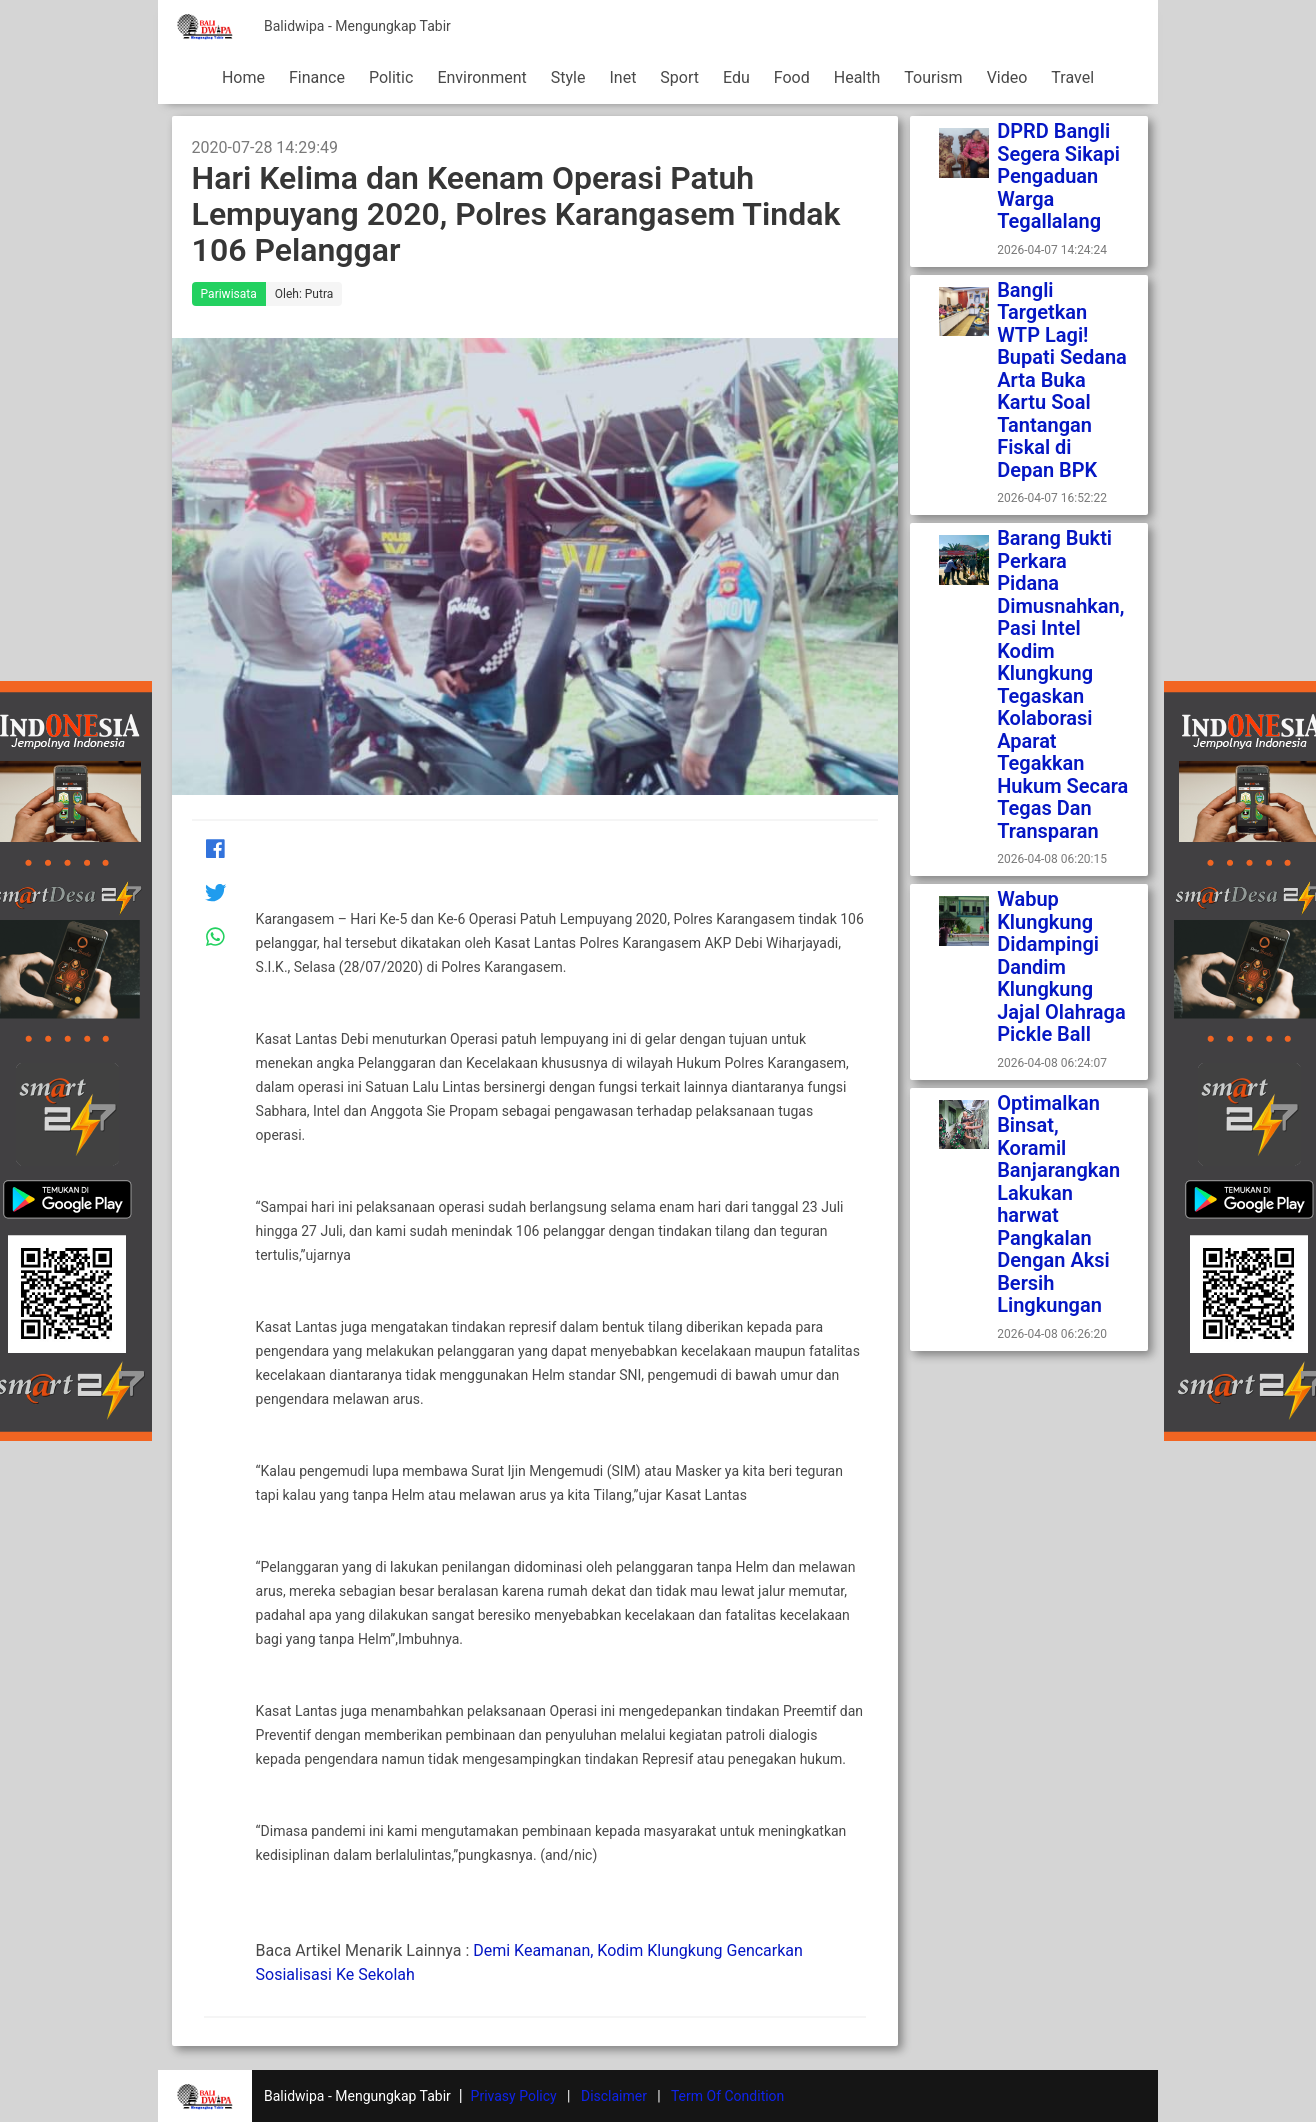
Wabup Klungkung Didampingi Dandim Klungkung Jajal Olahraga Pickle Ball (1061, 966)
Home (243, 77)
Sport (679, 77)
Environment (481, 77)
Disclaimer (614, 2096)
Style (568, 77)
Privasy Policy (514, 2096)
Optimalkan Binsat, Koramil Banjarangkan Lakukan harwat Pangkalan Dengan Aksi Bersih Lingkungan (1058, 1204)
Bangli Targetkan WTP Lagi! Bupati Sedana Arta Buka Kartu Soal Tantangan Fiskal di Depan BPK (1062, 380)
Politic (391, 77)
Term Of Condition (727, 2096)
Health (857, 77)
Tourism (933, 77)
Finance (317, 77)
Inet (622, 77)
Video (1007, 77)
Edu (736, 77)
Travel (1072, 77)
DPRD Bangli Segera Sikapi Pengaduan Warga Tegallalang (1061, 176)
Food (792, 77)
